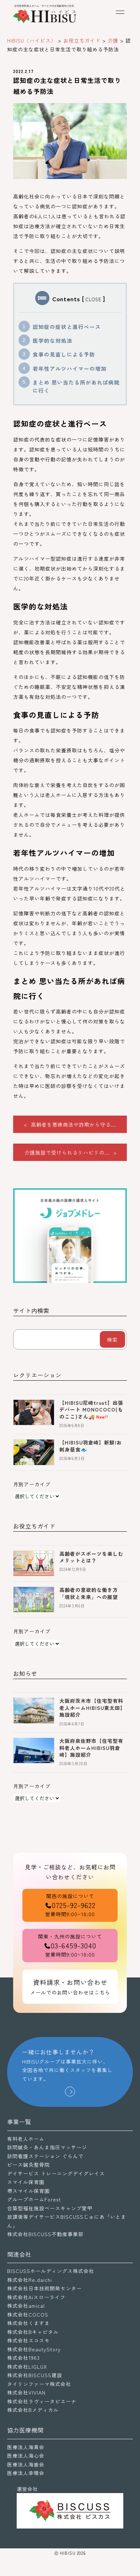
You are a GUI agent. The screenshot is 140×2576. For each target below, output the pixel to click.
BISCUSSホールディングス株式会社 (50, 2270)
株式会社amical (26, 2305)
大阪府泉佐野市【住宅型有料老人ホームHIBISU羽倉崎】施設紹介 (91, 1747)
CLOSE (94, 299)
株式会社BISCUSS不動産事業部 (45, 2234)
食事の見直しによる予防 (64, 354)
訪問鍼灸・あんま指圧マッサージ (47, 2147)
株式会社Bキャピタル (33, 2331)
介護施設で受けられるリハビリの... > (71, 1152)
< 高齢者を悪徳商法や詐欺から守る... (70, 1124)
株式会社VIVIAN (26, 2392)
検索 (112, 1339)
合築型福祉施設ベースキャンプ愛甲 (49, 2208)
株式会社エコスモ (28, 2340)
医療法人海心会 (25, 2455)
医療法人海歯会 (25, 2464)
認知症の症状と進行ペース (67, 326)
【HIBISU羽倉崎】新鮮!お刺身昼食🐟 (90, 1446)
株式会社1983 (23, 2357)
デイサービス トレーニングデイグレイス (56, 2173)
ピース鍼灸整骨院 (28, 2164)
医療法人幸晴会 (25, 2472)
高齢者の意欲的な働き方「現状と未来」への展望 (88, 1593)
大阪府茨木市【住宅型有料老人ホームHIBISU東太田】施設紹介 (92, 1707)
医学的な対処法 (52, 340)
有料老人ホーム (25, 2138)
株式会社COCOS (27, 2314)
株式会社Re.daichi (29, 2279)
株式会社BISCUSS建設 (34, 2375)
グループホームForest (34, 2199)
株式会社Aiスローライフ (36, 2297)
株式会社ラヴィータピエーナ (41, 2401)
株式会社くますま (28, 2323)
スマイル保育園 (25, 2181)
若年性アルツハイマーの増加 (70, 368)
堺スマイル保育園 (28, 2190)
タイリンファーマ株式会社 (39, 2383)
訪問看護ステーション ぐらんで (45, 2156)
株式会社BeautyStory (34, 2349)
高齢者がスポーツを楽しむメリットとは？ (91, 1557)
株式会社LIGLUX (27, 2366)
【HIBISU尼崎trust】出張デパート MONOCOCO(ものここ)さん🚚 (91, 1409)
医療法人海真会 (25, 2447)
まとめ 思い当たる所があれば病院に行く (76, 386)
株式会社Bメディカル (33, 2409)
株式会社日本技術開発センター (44, 2288)
